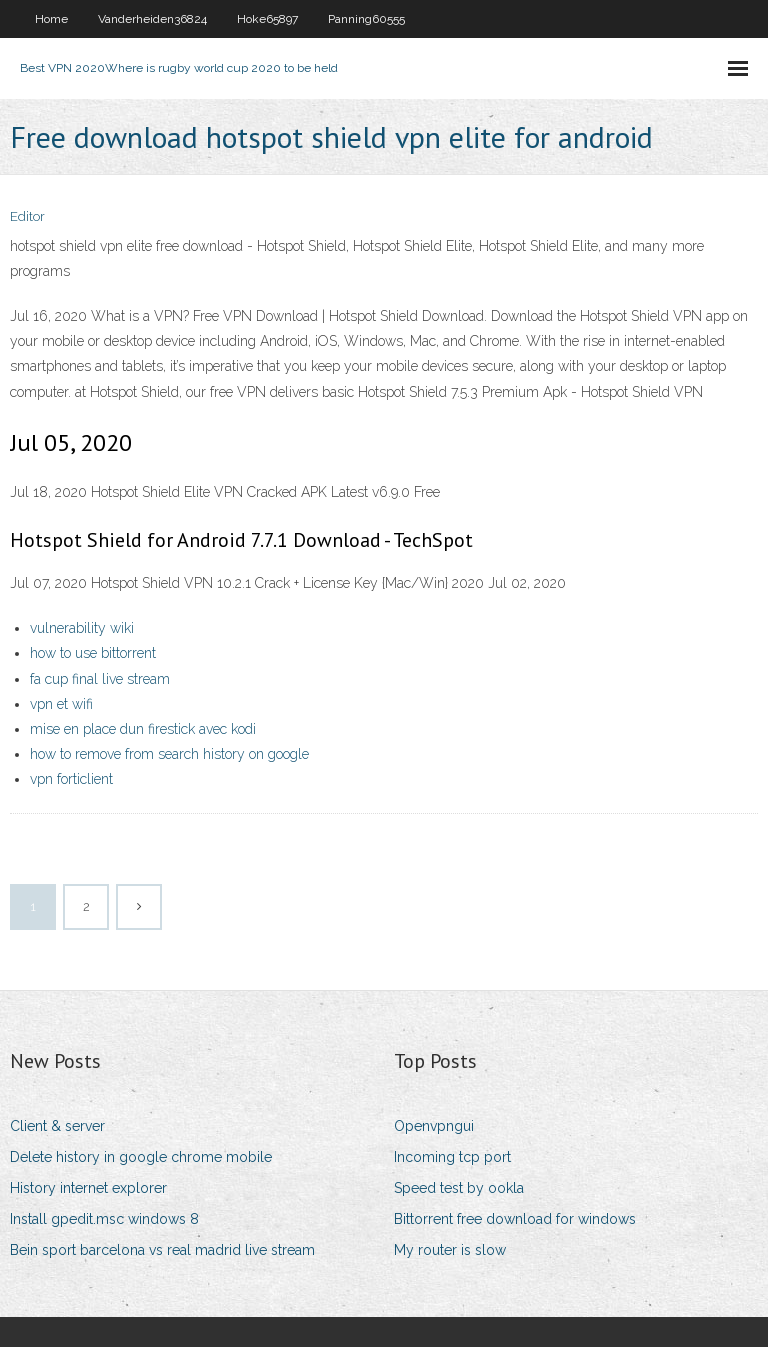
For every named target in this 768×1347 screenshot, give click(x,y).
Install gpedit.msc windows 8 (104, 1219)
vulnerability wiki (82, 628)
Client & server (57, 1126)
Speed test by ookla (459, 1188)
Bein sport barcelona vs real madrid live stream (162, 1250)
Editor (27, 216)
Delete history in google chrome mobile (141, 1157)
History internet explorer (88, 1188)
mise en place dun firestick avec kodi (143, 729)
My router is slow (450, 1250)
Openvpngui (434, 1126)
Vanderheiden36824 (152, 19)
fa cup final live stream (100, 679)
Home (51, 19)
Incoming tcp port (452, 1157)
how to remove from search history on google (169, 754)
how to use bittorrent (93, 653)
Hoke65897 (267, 19)
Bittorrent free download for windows (515, 1219)
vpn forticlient (71, 779)
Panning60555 (366, 19)
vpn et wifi (61, 704)
